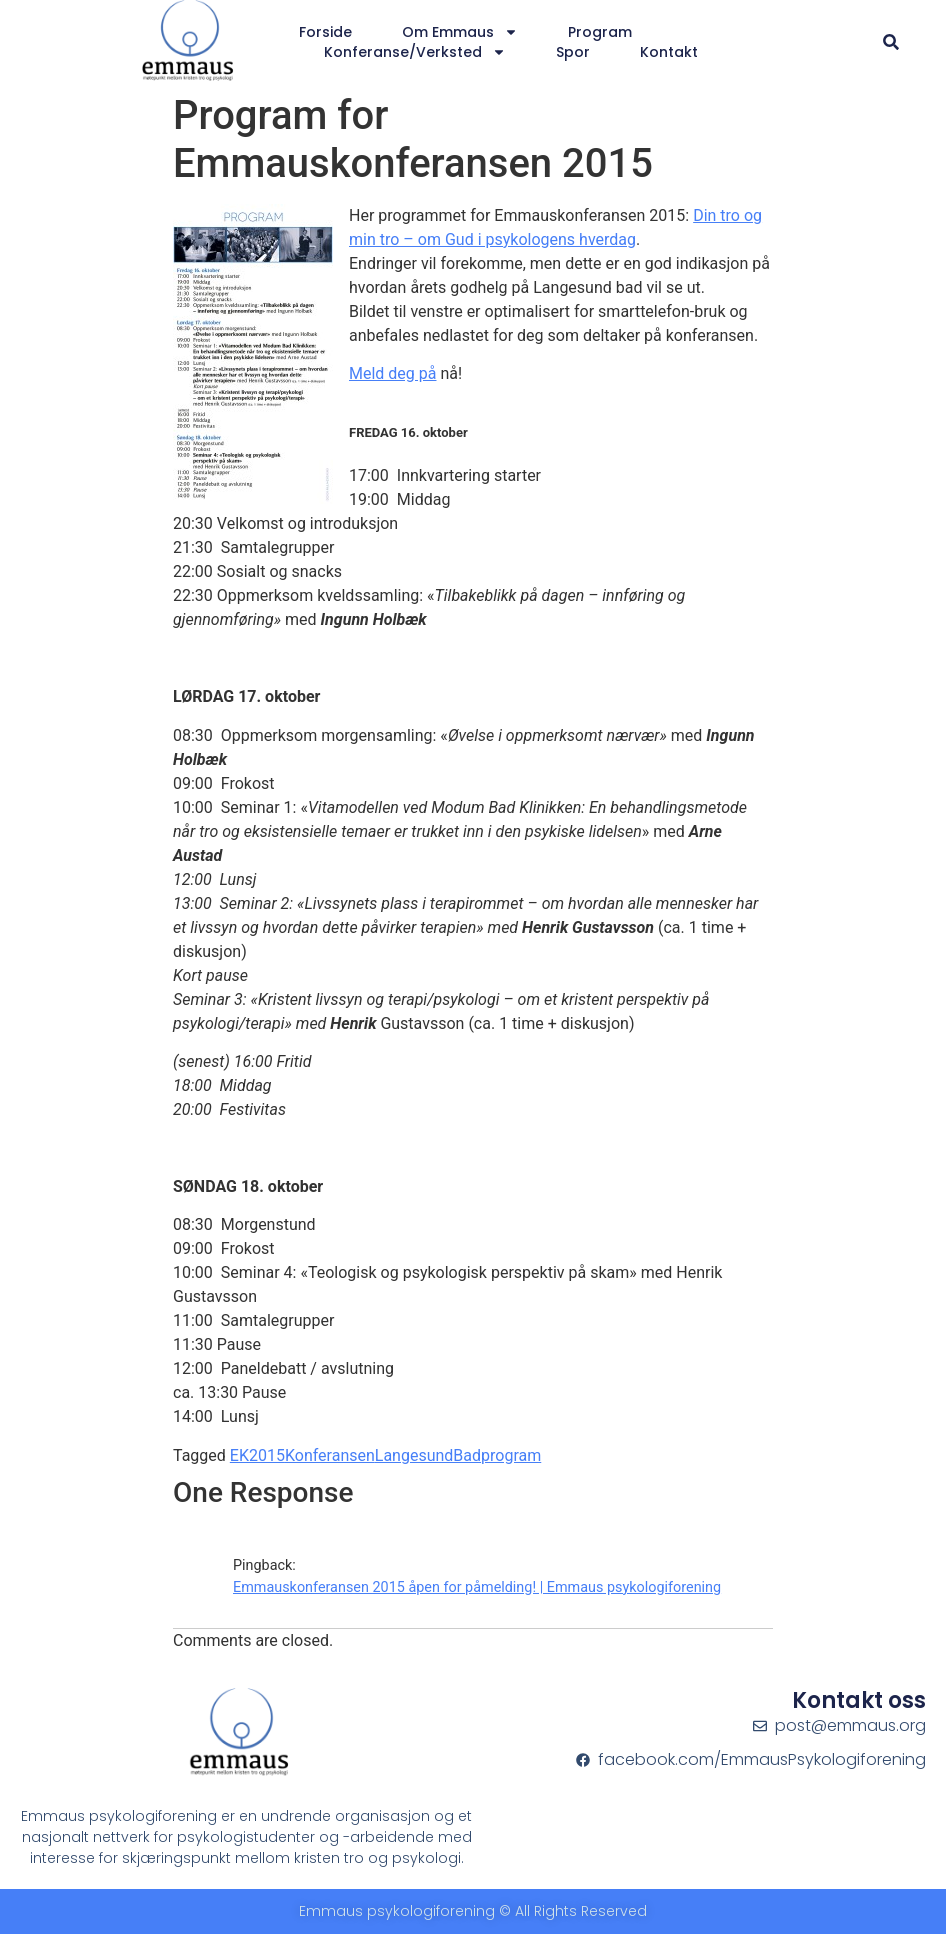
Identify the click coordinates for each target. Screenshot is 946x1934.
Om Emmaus (460, 32)
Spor (573, 52)
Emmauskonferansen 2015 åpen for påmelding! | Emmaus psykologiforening (477, 1587)
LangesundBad (428, 1455)
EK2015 (257, 1455)
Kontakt (669, 52)
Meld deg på (392, 373)
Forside (325, 32)
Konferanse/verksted (415, 52)
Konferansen (330, 1455)
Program (600, 32)
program (511, 1455)
